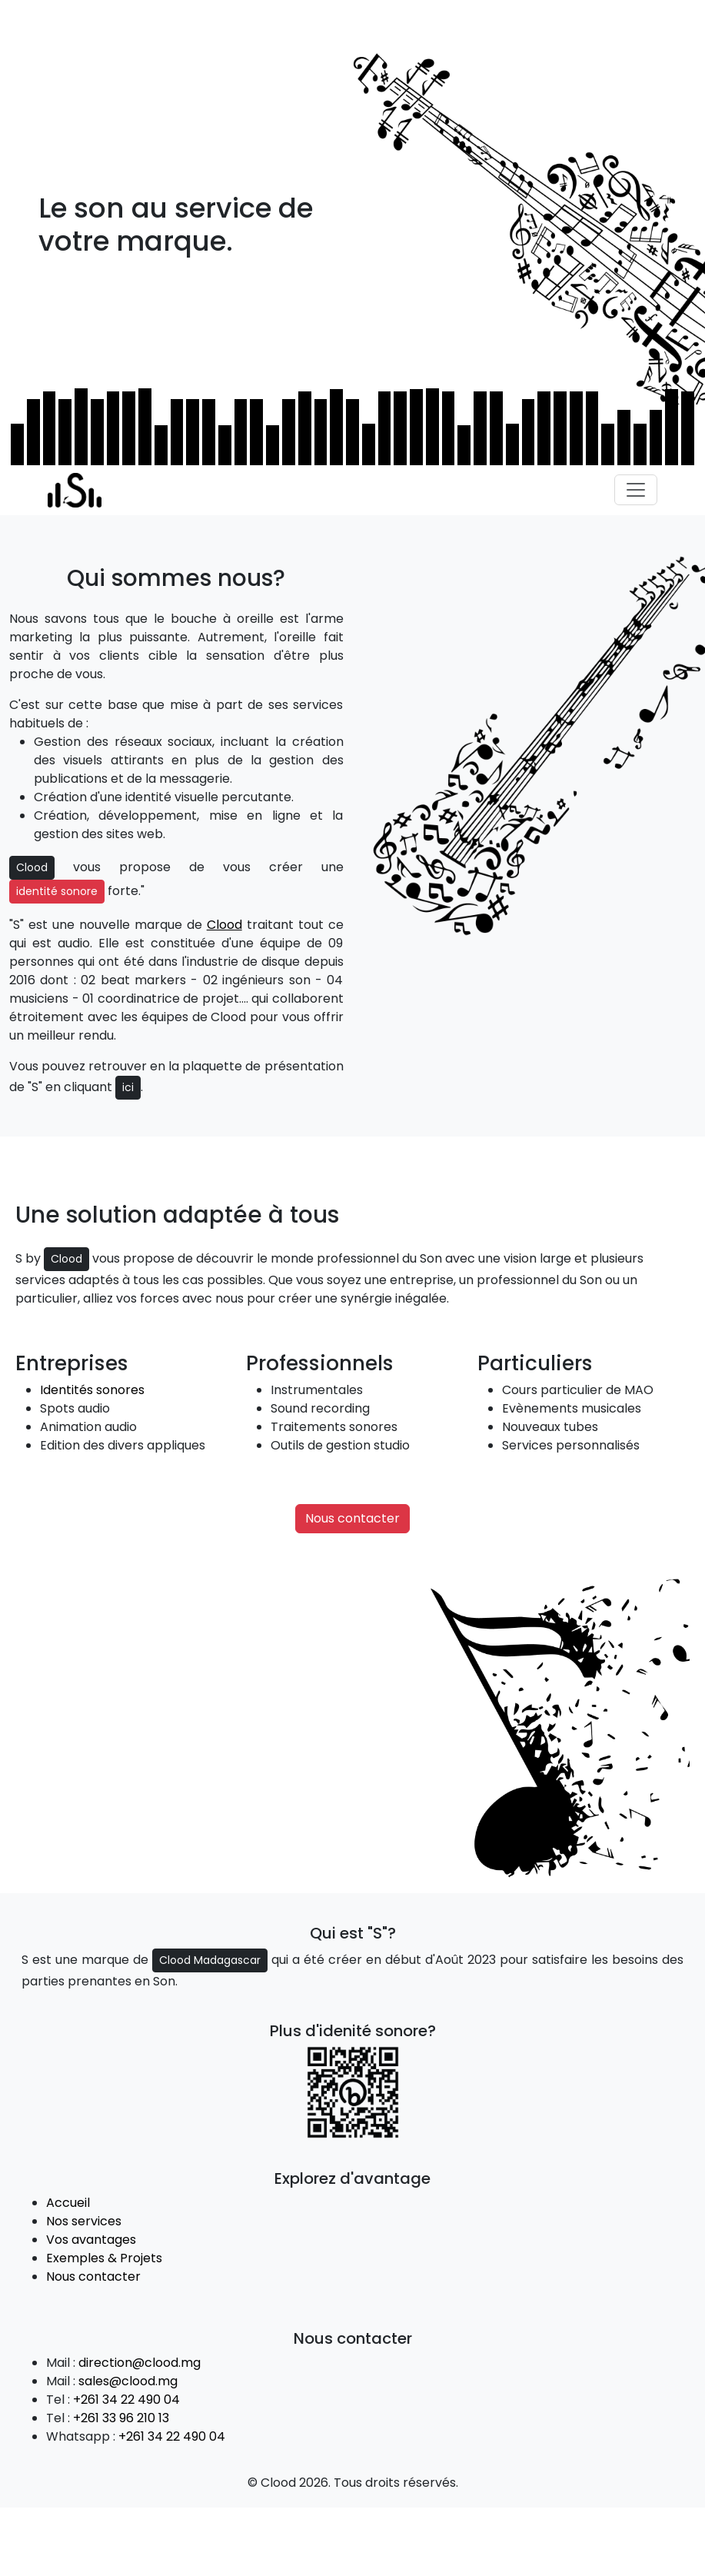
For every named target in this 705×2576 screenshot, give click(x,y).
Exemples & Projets (104, 2258)
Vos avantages (91, 2239)
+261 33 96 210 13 (121, 2418)
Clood (32, 867)
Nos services (83, 2221)
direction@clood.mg (139, 2362)
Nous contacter (352, 1518)
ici (128, 1087)
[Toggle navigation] (635, 489)
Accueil (68, 2203)
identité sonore (57, 891)
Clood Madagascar (210, 1960)
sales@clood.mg (128, 2381)
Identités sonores (92, 1390)
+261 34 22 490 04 (126, 2399)
